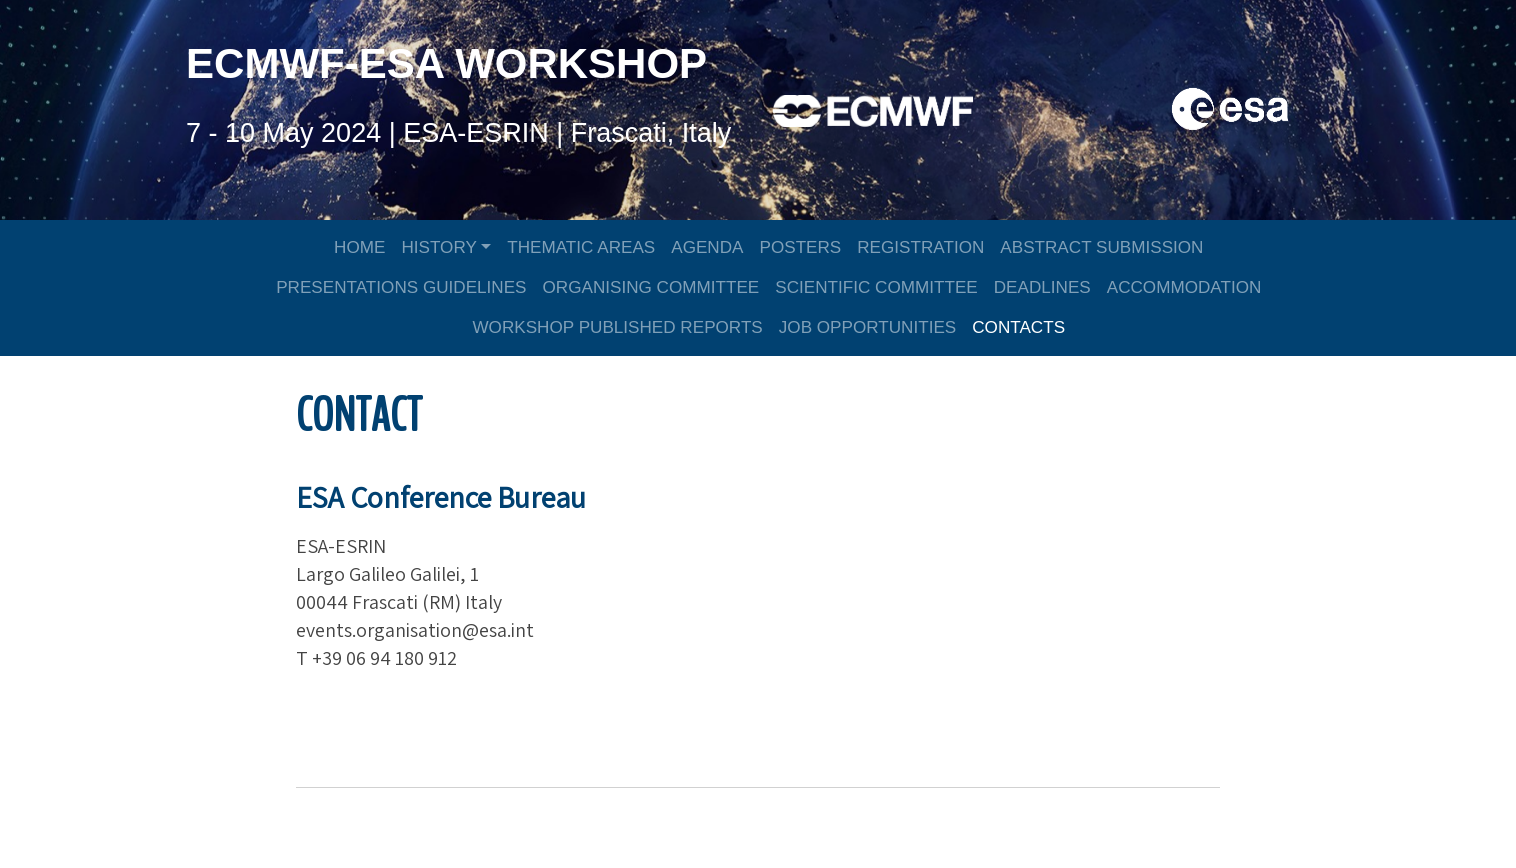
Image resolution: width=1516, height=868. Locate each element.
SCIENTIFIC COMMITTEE (876, 283)
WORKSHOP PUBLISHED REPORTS (617, 323)
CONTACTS (1018, 323)
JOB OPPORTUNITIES (867, 323)
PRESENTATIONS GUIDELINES (401, 283)
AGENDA (707, 243)
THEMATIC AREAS (581, 243)
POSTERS (801, 243)
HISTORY (438, 243)
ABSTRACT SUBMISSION (1101, 243)
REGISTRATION (920, 243)
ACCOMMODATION (1184, 283)
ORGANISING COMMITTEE (651, 283)
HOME (359, 243)
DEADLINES (1042, 283)
